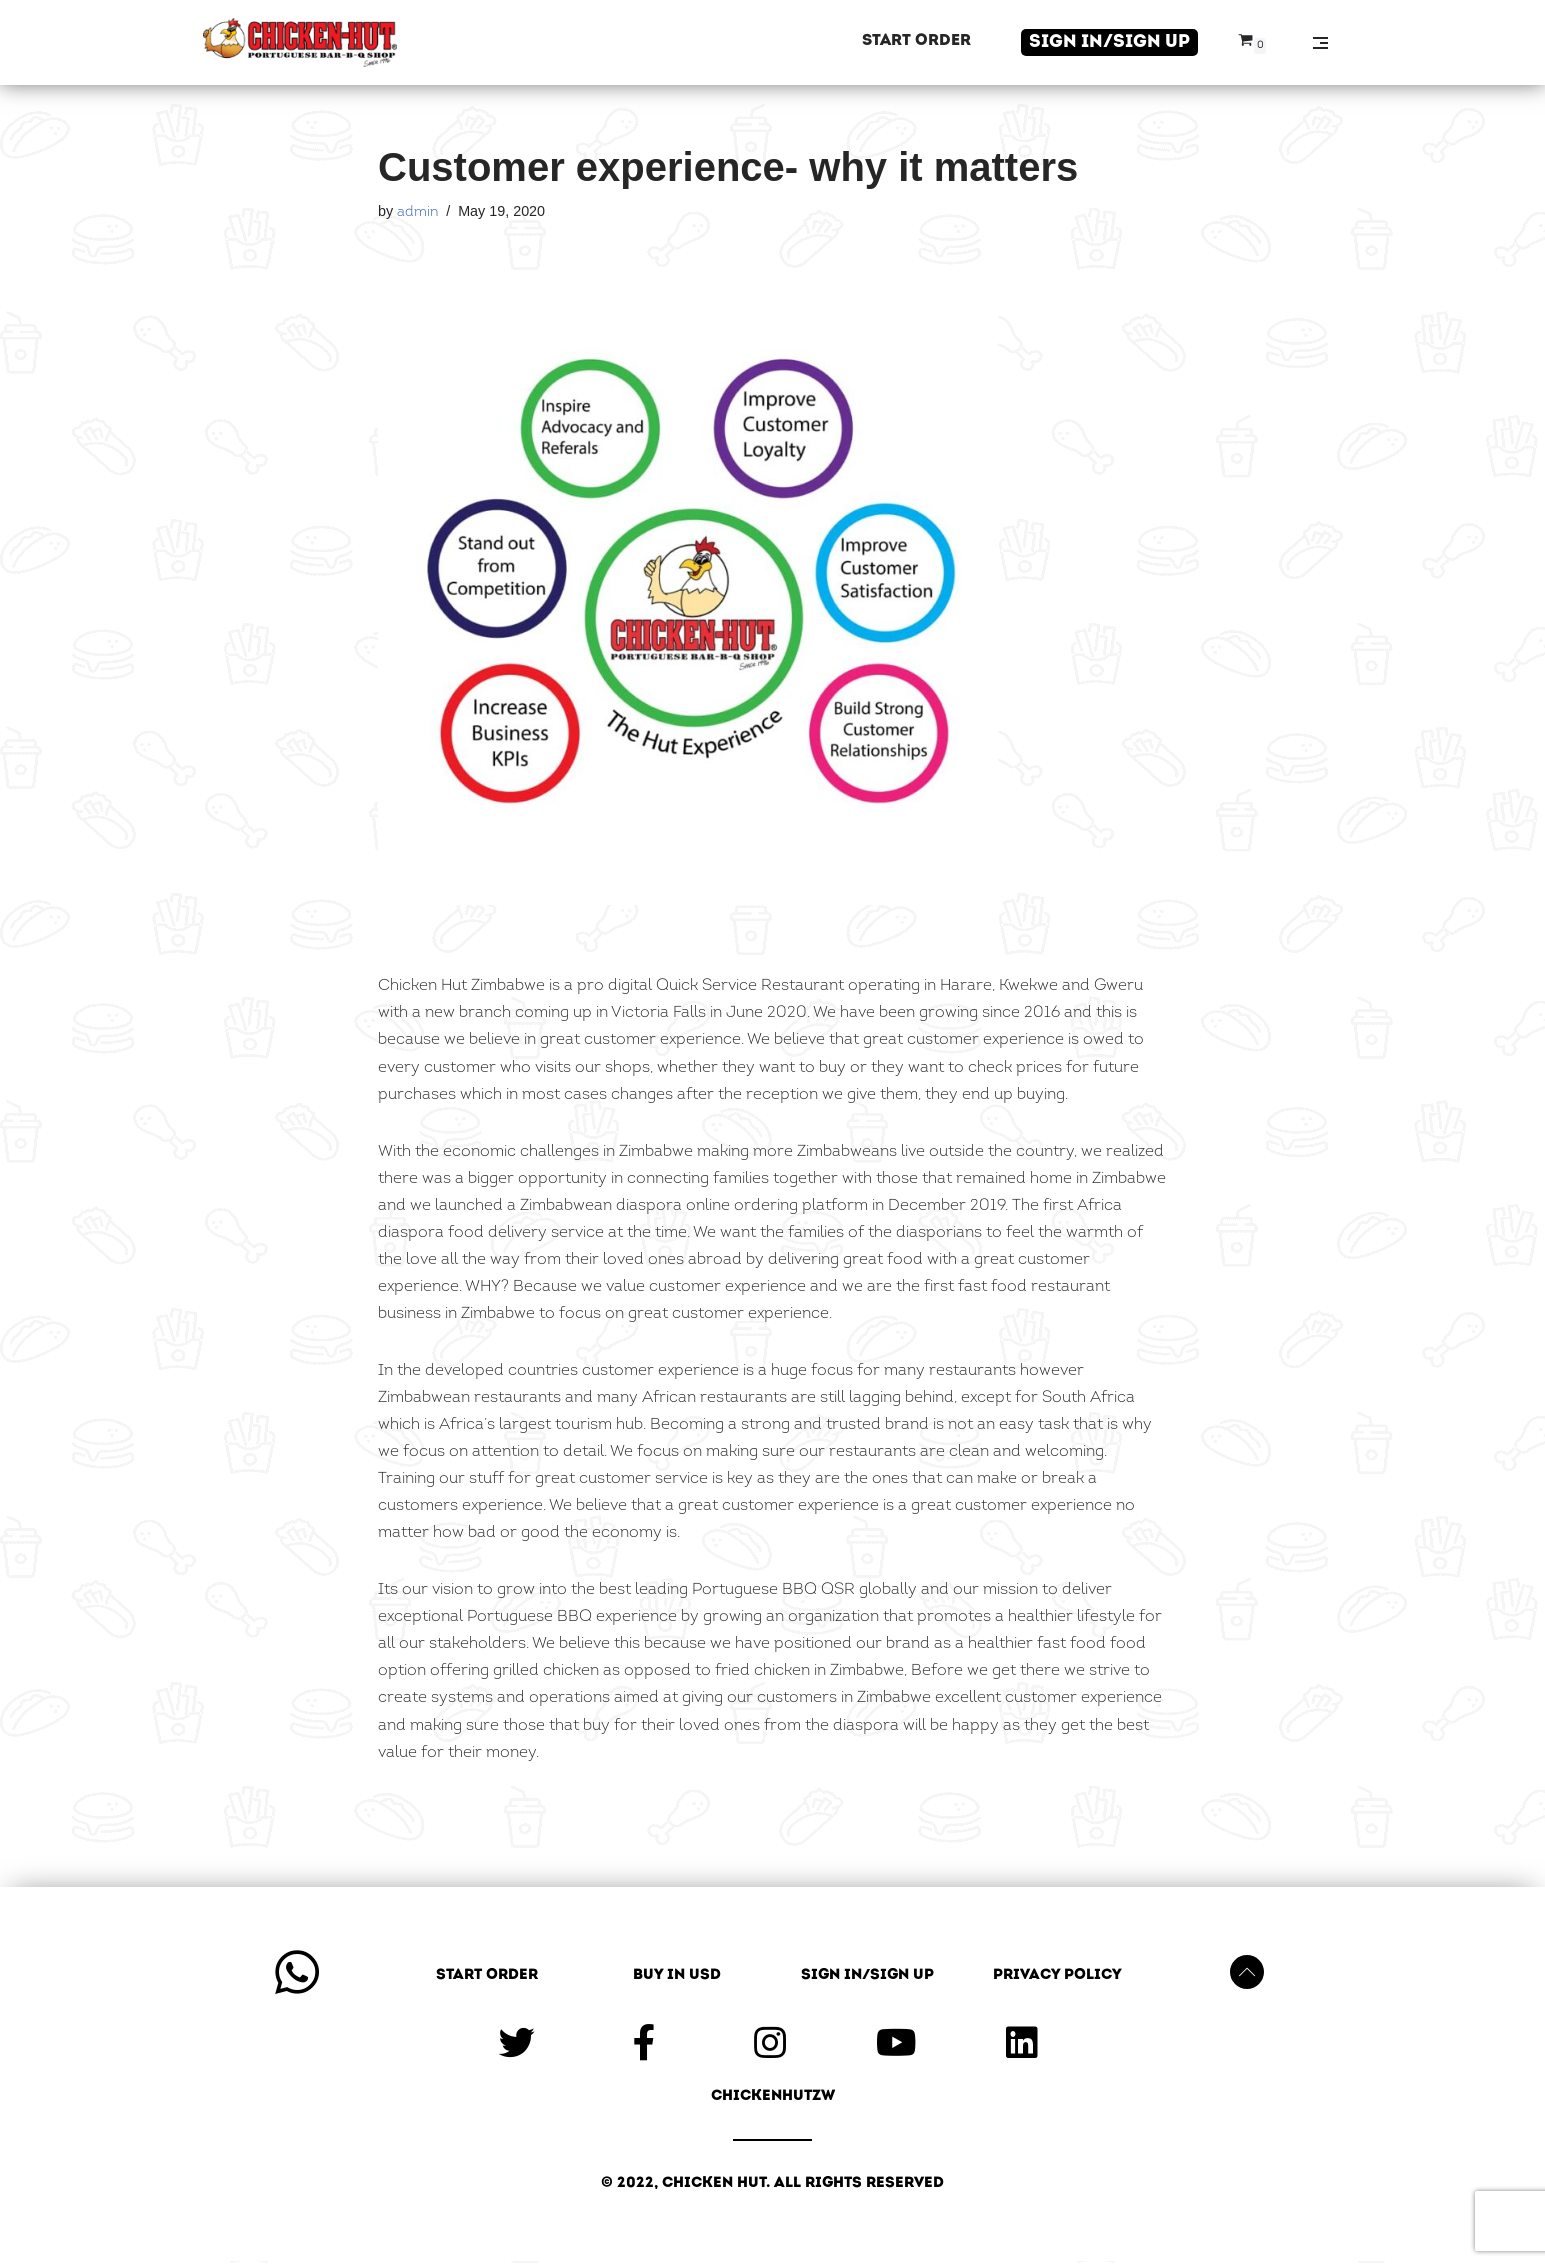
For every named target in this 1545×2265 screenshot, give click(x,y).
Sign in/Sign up (1109, 42)
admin (417, 212)
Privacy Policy (1057, 1979)
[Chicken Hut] (300, 42)
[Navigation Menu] (1320, 43)
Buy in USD (677, 1979)
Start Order (916, 41)
